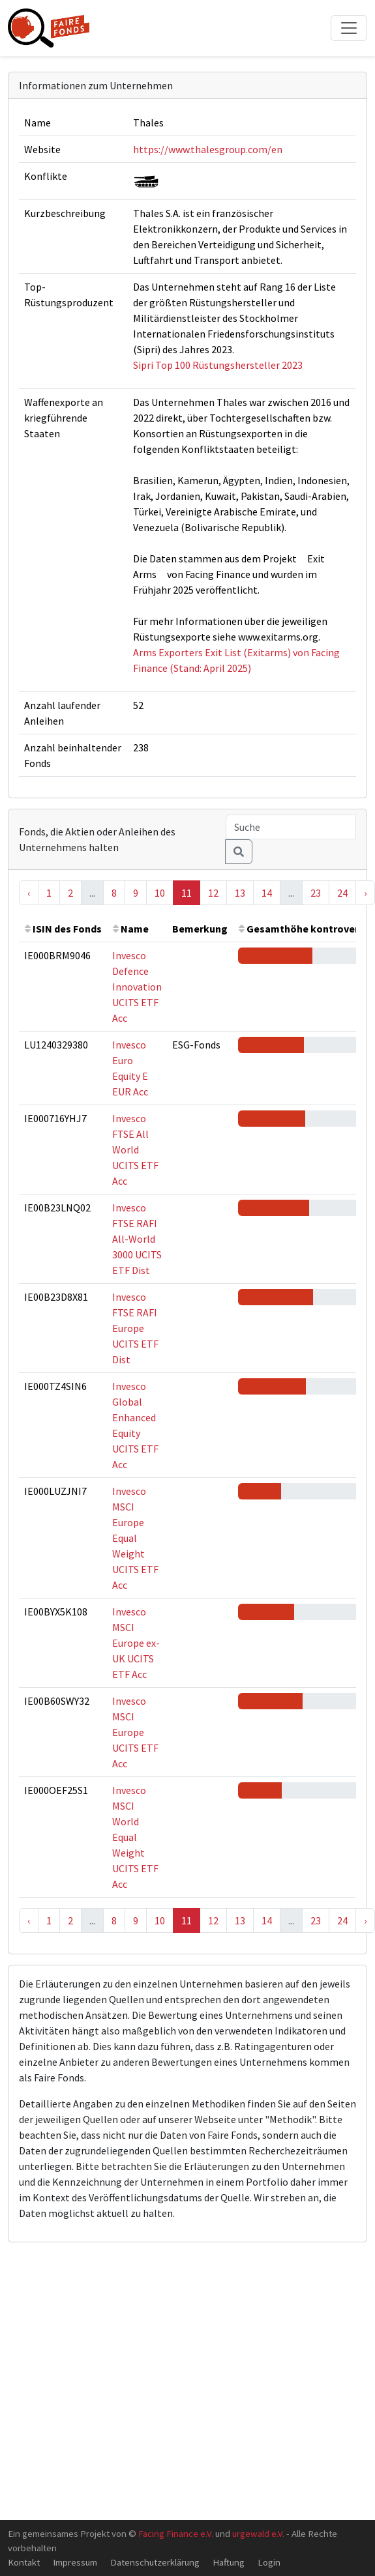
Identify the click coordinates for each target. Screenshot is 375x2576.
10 (160, 892)
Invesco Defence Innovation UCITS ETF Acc (137, 986)
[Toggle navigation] (349, 28)
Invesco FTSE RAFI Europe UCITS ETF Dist (135, 1328)
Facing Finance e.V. (175, 2533)
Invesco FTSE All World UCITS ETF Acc (135, 1149)
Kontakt (24, 2562)
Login (269, 2562)
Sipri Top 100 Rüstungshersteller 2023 (218, 364)
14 (267, 892)
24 (342, 892)
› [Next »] (365, 892)
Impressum (75, 2562)
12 (213, 892)
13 (240, 892)
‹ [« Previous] (28, 892)
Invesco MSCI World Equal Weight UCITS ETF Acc (135, 1837)
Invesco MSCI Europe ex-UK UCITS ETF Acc (136, 1643)
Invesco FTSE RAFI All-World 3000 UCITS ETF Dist (137, 1239)
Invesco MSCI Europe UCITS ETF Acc (135, 1732)
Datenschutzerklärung (155, 2562)
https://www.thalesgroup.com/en (207, 149)
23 (315, 892)
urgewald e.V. (258, 2533)
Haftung (229, 2562)
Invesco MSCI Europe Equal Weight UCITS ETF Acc (135, 1537)
